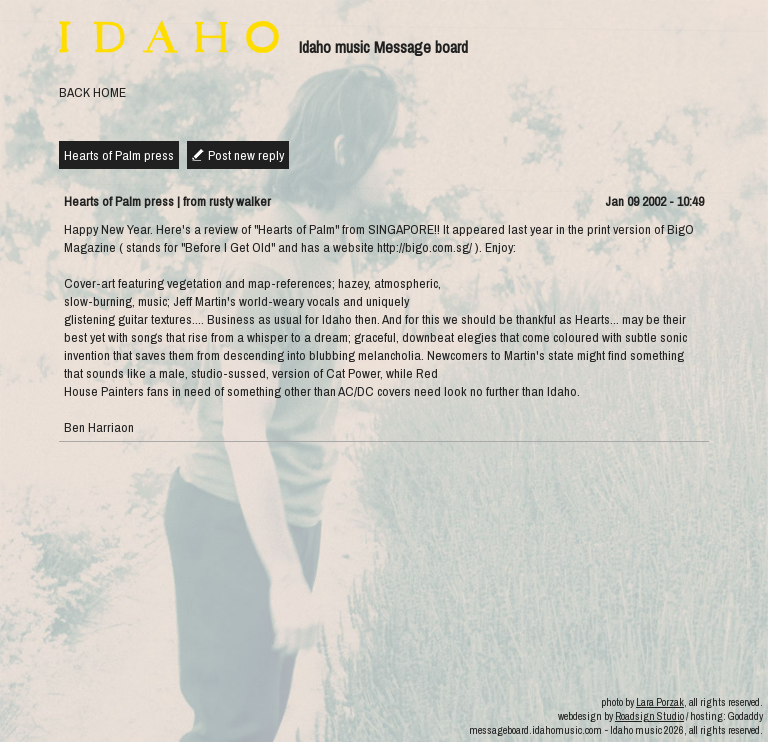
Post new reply (246, 155)
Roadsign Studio (649, 716)
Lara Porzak (660, 702)
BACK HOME (92, 92)
